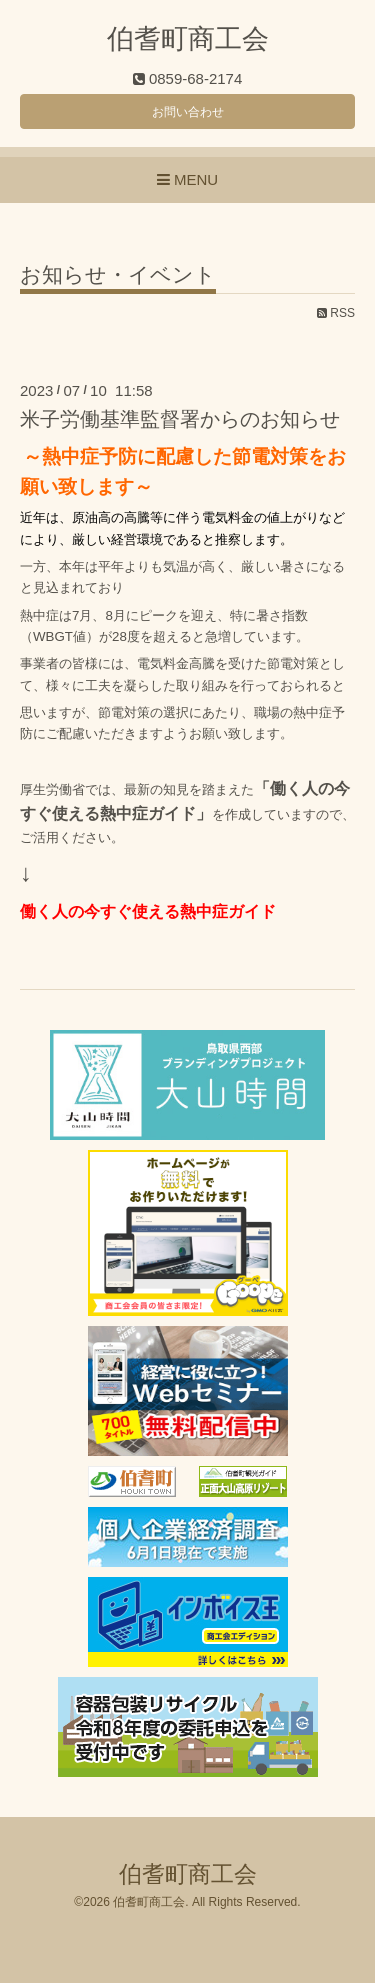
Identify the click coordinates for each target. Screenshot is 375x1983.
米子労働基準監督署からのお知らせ (180, 419)
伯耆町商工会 (188, 39)
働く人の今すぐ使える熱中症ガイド (148, 911)
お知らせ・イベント (118, 275)
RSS (336, 313)
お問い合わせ (188, 112)
